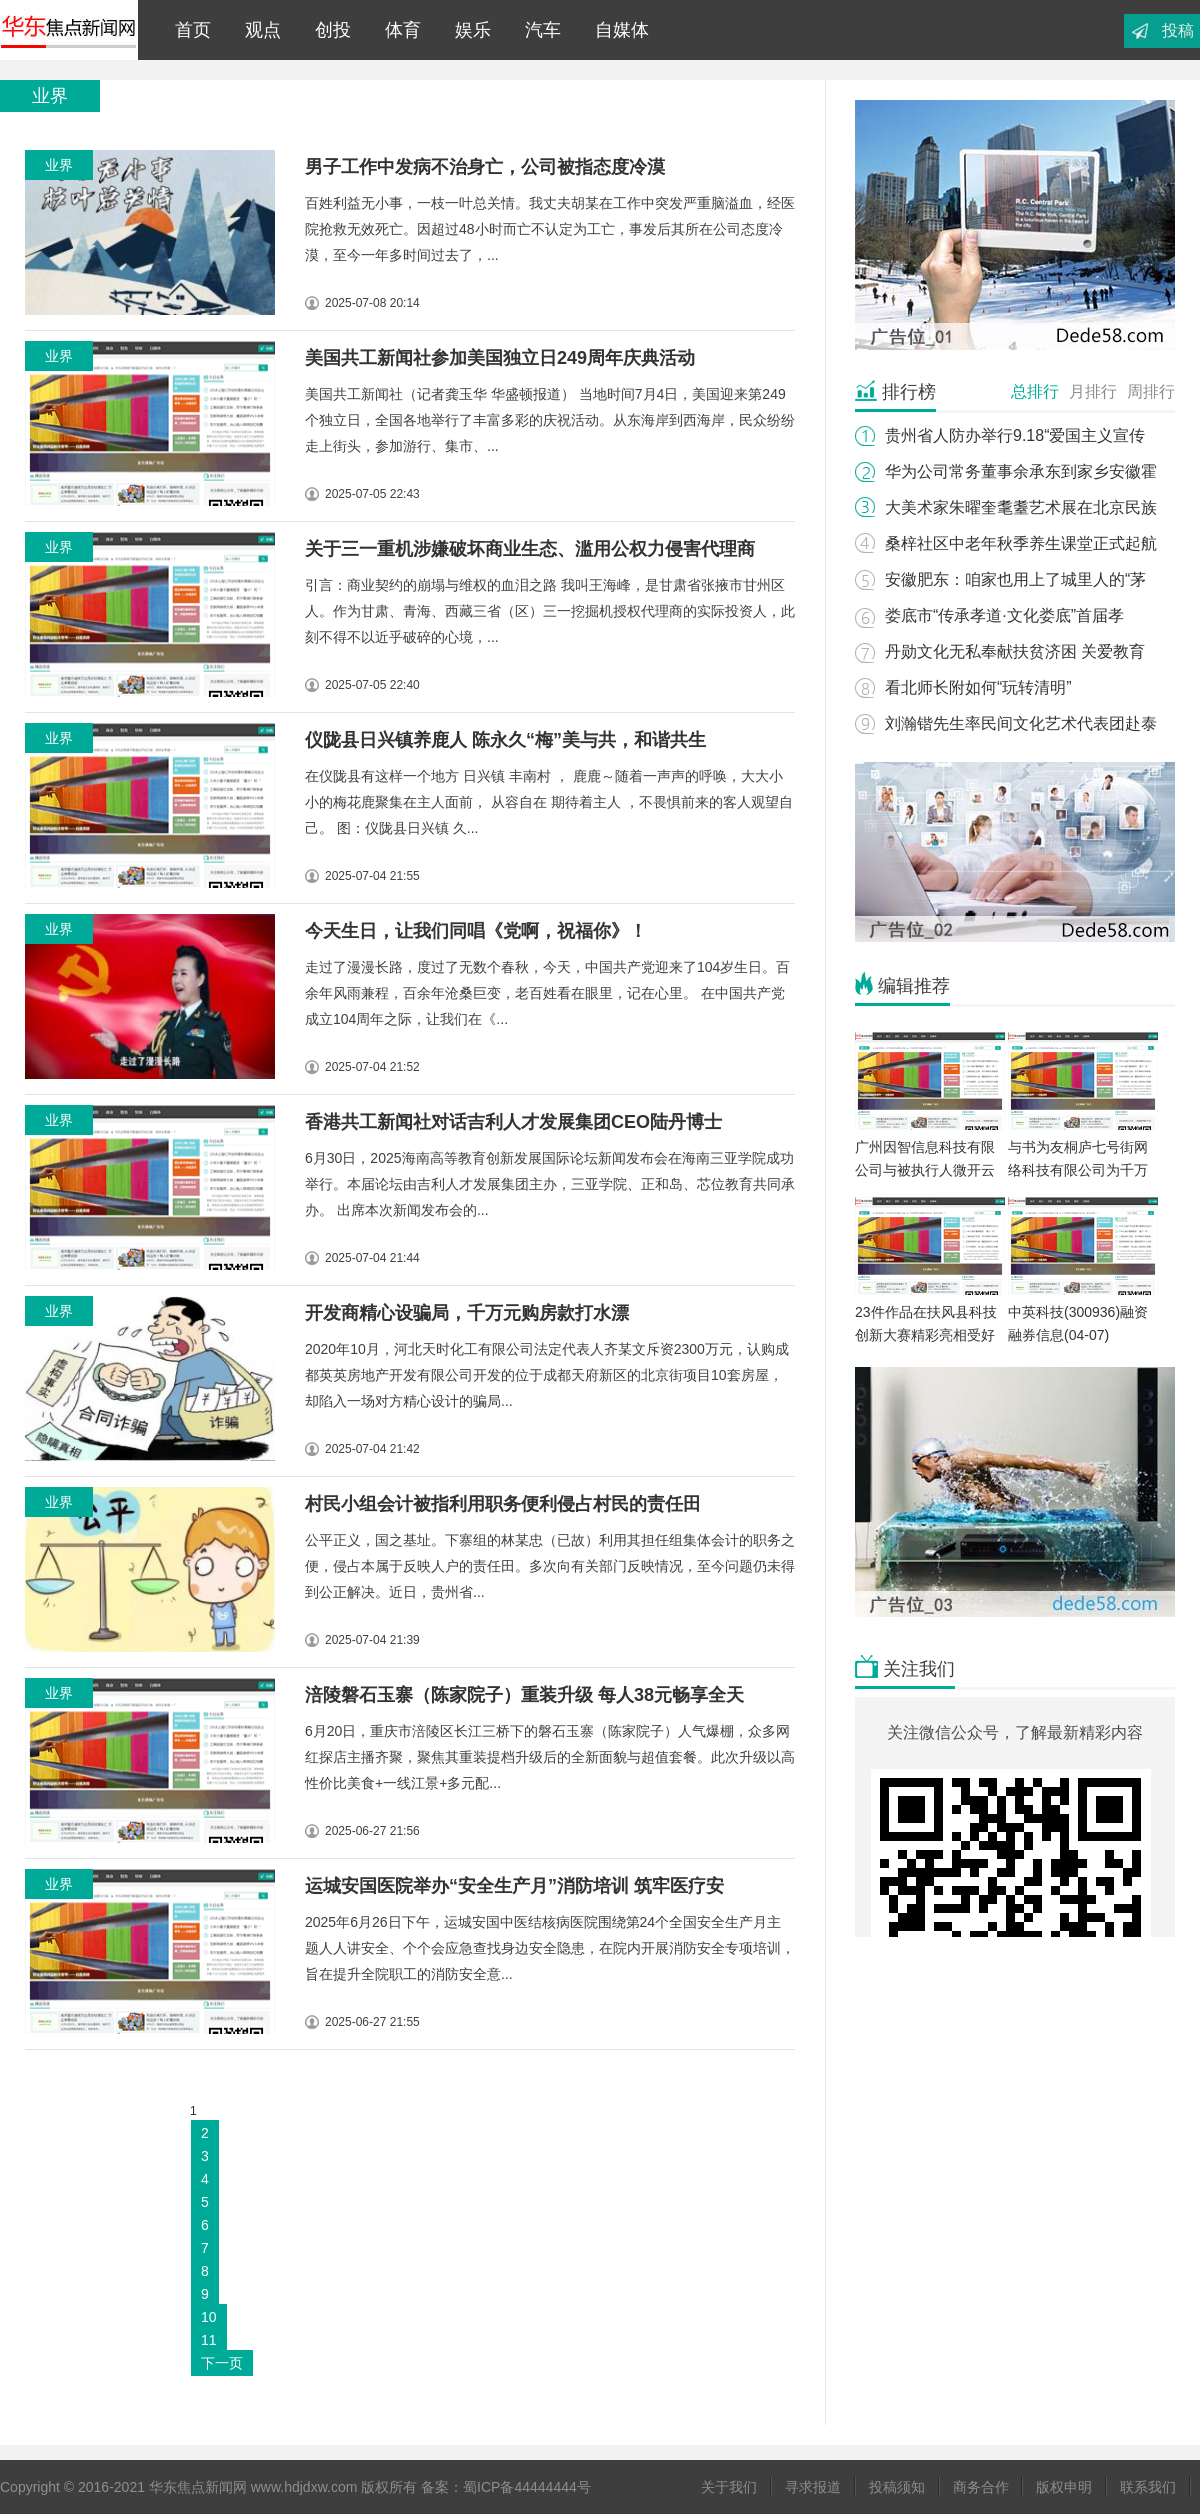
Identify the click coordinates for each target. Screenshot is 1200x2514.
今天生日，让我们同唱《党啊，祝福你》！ (476, 931)
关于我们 (729, 2487)
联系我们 (1148, 2487)
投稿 (1178, 30)
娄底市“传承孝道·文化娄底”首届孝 (1004, 615)
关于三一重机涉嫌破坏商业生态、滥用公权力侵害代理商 (530, 549)
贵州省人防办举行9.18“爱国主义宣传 (1015, 435)
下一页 (222, 2363)
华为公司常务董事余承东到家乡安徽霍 (1021, 471)
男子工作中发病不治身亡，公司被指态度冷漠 (485, 167)
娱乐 (468, 30)
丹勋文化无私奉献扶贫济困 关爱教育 (1015, 651)
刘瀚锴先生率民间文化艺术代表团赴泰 (1021, 723)
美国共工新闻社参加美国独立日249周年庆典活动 (500, 358)
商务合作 (981, 2487)
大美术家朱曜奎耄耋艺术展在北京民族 (1021, 507)
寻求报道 (813, 2487)
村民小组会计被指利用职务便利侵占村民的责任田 (503, 1504)
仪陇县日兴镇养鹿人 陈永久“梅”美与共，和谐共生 (505, 740)
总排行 (1035, 391)
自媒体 (617, 30)
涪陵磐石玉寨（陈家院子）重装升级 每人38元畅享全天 (524, 1695)
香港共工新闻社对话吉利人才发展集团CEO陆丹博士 (513, 1122)
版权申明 (1064, 2487)
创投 (328, 30)
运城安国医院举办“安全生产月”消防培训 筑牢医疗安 (514, 1886)
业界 (59, 165)
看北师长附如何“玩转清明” (978, 687)
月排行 (1093, 391)
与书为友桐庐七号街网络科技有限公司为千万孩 (1078, 1170)
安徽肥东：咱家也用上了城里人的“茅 (1015, 579)
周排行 (1151, 391)
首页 (188, 30)
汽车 (538, 30)
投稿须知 (897, 2487)
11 (209, 2340)
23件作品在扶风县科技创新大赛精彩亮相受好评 (926, 1335)
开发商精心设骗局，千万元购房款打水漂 (467, 1313)
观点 (258, 30)
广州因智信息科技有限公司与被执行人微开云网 (925, 1170)
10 (209, 2317)
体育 (398, 30)
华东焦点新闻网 (69, 30)
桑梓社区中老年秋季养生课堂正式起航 (1021, 543)
